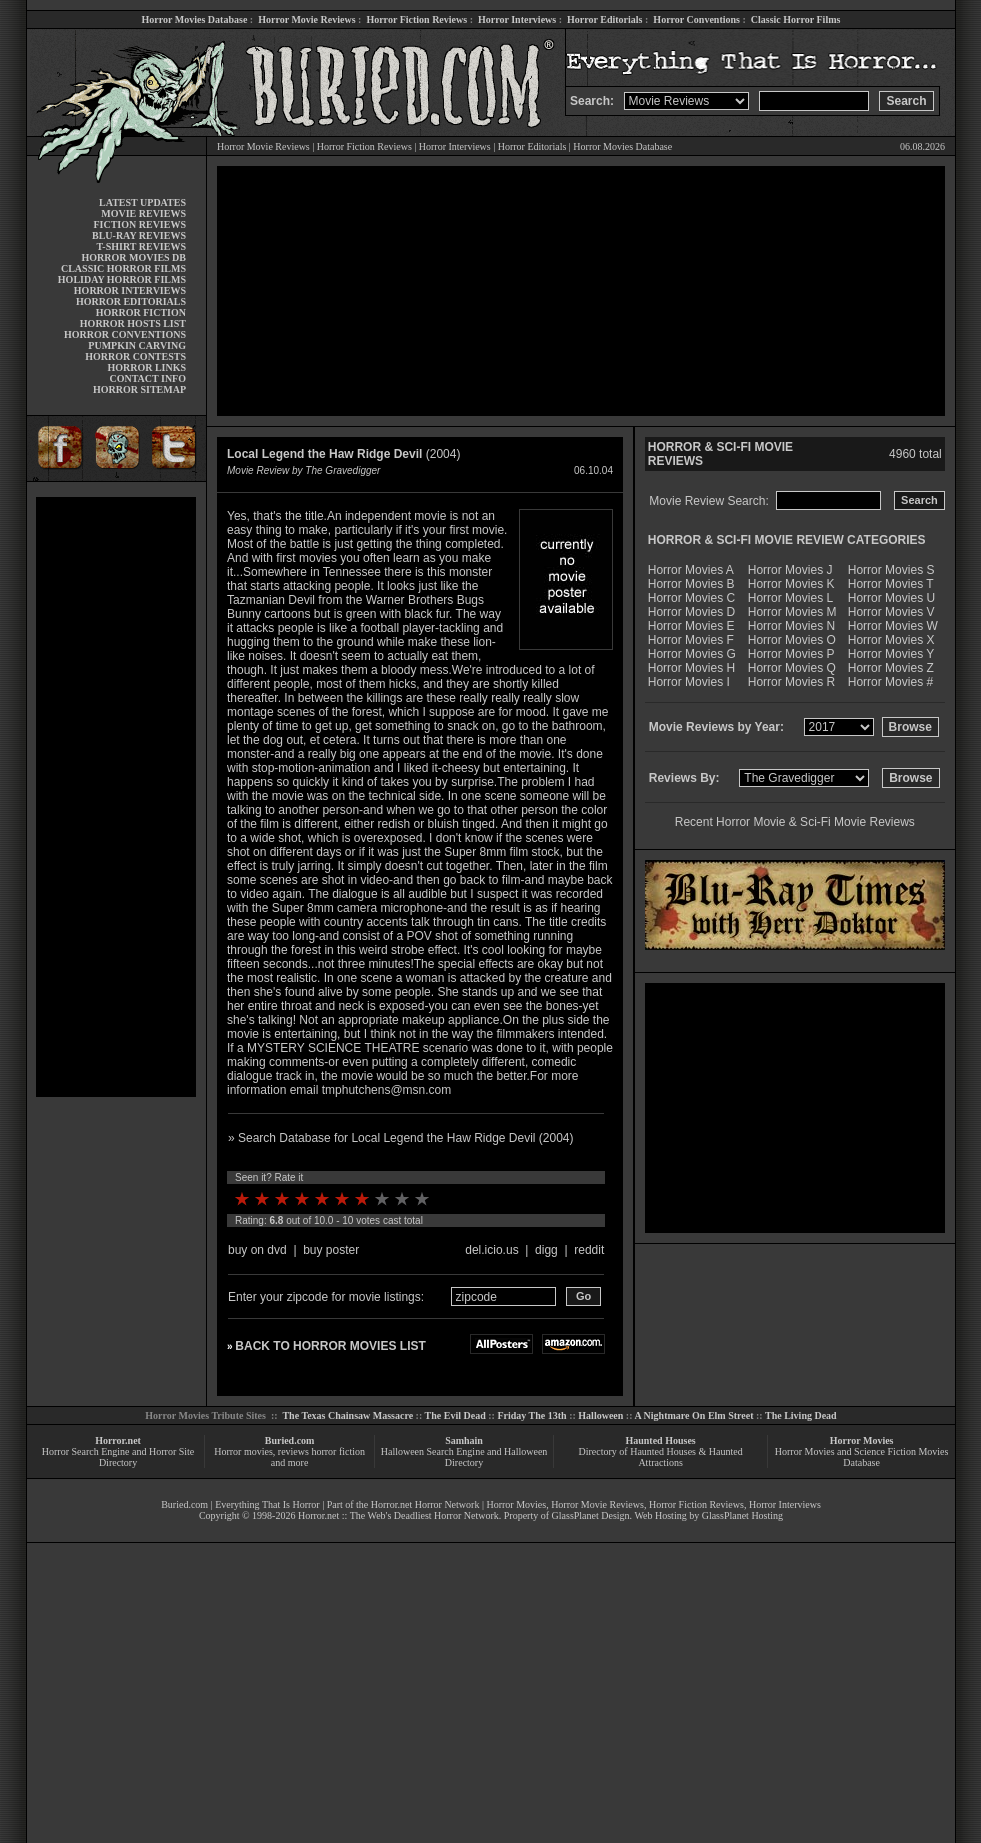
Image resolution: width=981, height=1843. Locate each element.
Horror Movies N (791, 626)
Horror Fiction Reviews (416, 19)
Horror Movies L (790, 598)
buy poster (331, 1250)
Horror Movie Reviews (306, 19)
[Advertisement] (116, 797)
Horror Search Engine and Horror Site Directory (118, 1457)
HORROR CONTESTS (135, 356)
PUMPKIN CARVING (137, 345)
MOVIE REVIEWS (143, 213)
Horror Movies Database (195, 19)
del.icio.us (491, 1250)
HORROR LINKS (146, 367)
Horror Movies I (689, 682)
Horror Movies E (691, 626)
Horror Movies (862, 1440)
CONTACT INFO (147, 378)
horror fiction (338, 1451)
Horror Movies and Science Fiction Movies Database (862, 1457)
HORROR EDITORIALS (131, 301)
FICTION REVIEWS (139, 224)
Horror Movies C (691, 598)
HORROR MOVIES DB (134, 257)
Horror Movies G (692, 654)
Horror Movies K (791, 584)
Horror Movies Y (891, 654)
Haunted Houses (660, 1440)
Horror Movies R (791, 682)
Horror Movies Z (891, 668)
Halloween (600, 1415)
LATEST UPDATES (142, 202)
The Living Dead (801, 1415)
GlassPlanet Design (591, 1515)
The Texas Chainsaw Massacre (347, 1415)
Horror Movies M (792, 612)
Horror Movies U (891, 598)
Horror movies (243, 1451)
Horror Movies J (790, 570)
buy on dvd (257, 1250)
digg (546, 1250)
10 (422, 1199)
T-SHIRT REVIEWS (141, 246)
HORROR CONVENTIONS (125, 334)
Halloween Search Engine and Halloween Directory (464, 1457)
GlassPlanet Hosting (742, 1515)
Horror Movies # (890, 682)
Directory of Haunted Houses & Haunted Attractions (661, 1457)
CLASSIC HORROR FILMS (123, 268)
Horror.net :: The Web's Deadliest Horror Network (398, 1515)
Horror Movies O (792, 640)
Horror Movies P (791, 654)
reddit (589, 1250)
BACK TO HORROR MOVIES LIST (330, 1346)
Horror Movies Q (792, 668)
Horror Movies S (891, 570)
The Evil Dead (455, 1415)
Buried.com (290, 1440)
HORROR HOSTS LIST (133, 323)
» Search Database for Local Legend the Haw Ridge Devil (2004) (401, 1138)
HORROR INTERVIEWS (130, 290)
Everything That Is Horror (267, 1504)
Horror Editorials (604, 19)
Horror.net (118, 1440)
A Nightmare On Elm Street (693, 1415)
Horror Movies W (893, 626)
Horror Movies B (691, 584)
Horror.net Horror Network (425, 1504)
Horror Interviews (517, 19)
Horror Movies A (691, 570)
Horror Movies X (891, 640)
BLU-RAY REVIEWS (139, 235)
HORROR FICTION (141, 312)
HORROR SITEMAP (139, 389)
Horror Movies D (691, 612)
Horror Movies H (691, 668)
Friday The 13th (531, 1415)
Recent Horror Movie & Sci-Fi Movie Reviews (795, 822)
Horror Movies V (891, 612)
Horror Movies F (691, 640)
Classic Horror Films (796, 19)
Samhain (464, 1440)
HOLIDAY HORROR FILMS (122, 279)
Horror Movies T (891, 584)
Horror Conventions (696, 19)
